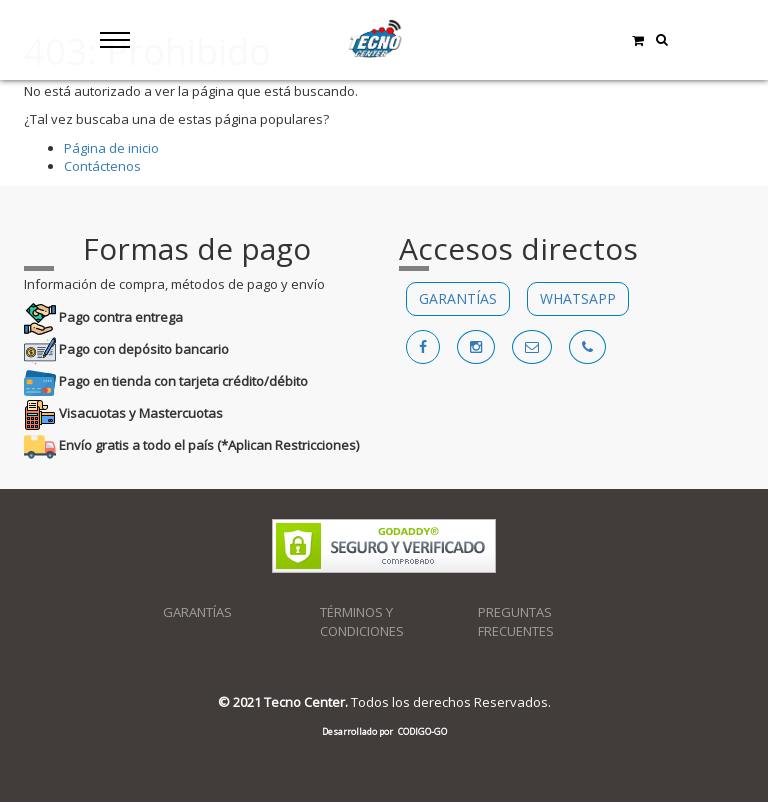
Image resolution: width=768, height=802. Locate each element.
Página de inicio (111, 148)
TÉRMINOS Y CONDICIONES (362, 621)
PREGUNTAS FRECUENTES (516, 621)
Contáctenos (102, 166)
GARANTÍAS (458, 298)
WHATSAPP (578, 298)
